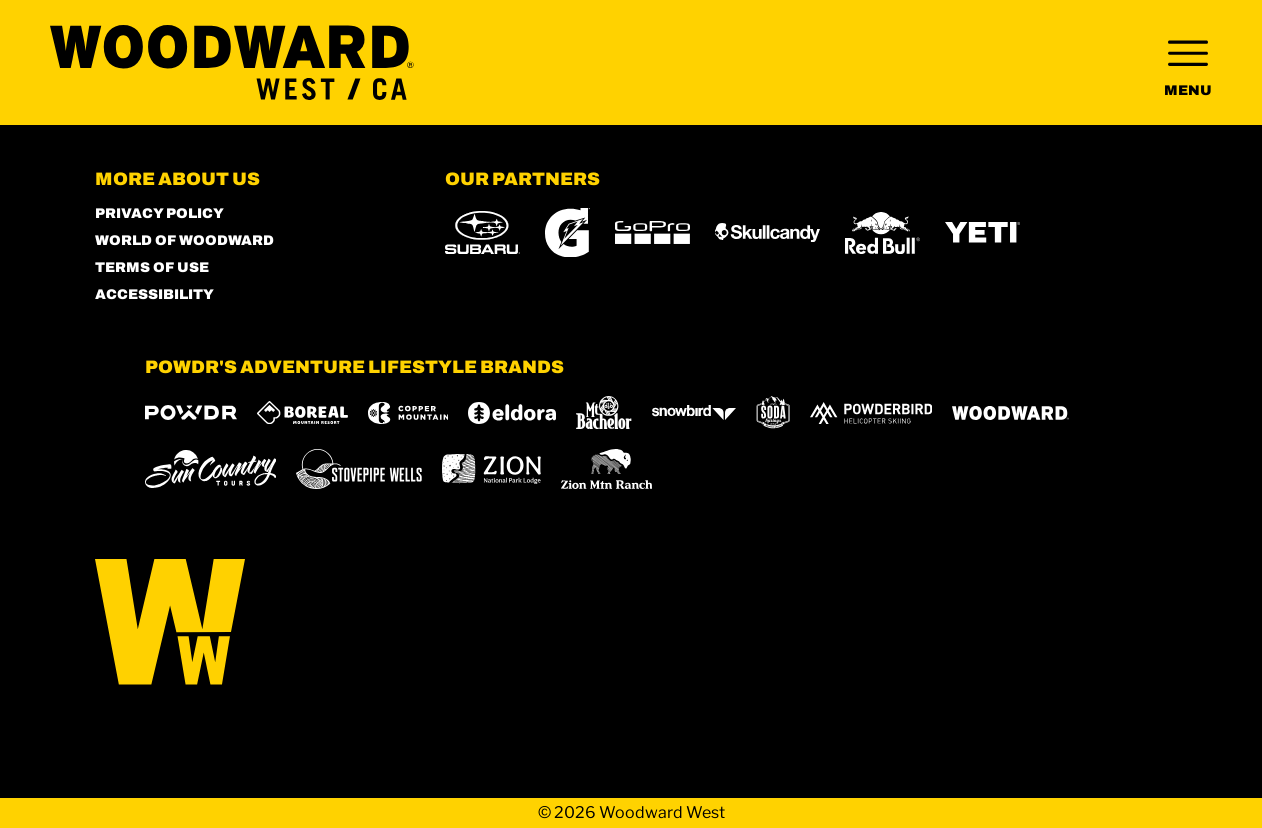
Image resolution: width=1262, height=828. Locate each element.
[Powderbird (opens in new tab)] (871, 413)
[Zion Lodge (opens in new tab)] (491, 469)
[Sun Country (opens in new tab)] (211, 469)
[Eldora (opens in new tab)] (512, 413)
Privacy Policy (159, 213)
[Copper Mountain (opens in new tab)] (408, 413)
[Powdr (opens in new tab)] (191, 412)
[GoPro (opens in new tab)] (652, 232)
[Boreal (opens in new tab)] (302, 412)
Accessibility (154, 294)
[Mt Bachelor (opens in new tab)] (603, 412)
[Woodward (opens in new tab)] (1010, 413)
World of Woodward (184, 240)
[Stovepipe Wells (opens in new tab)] (359, 469)
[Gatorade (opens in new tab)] (567, 232)
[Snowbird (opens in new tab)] (694, 412)
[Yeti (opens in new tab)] (982, 232)
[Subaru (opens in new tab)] (482, 232)
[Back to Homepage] (245, 623)
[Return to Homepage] (232, 62)
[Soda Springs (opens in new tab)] (773, 412)
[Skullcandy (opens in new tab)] (767, 232)
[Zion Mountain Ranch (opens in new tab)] (606, 469)
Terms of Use (152, 267)
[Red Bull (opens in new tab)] (882, 233)
